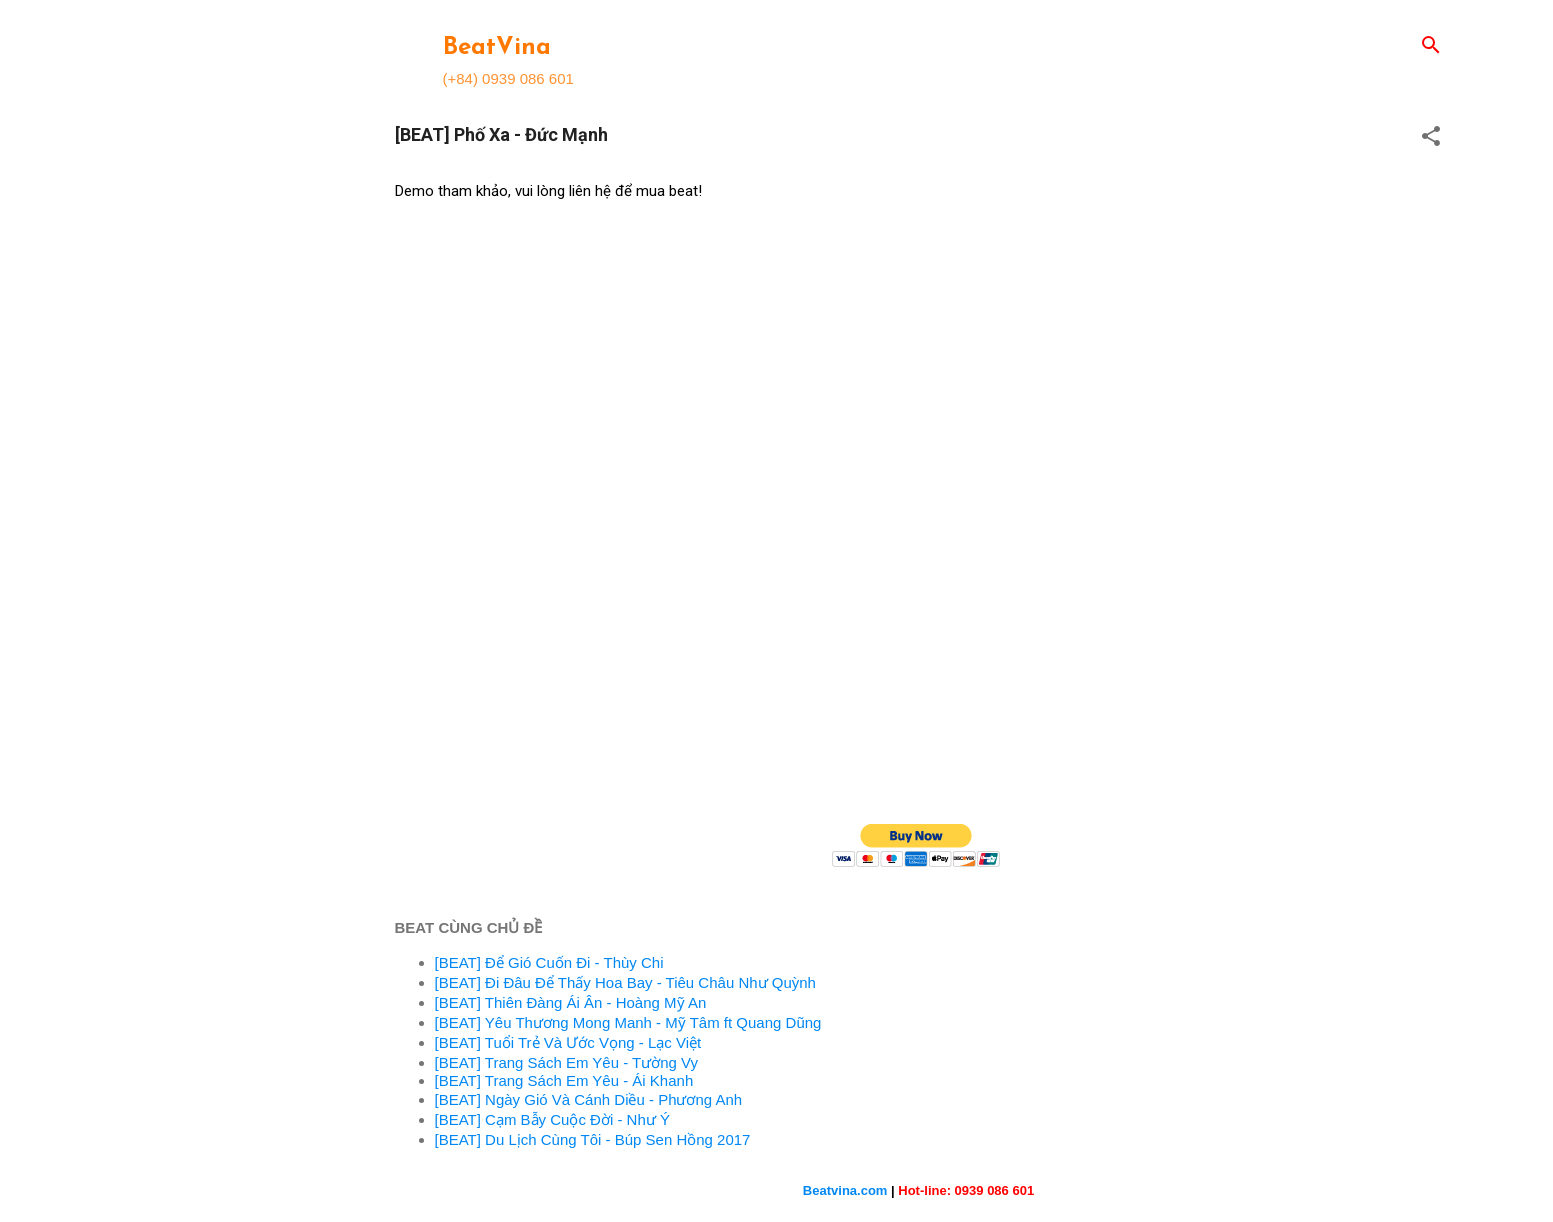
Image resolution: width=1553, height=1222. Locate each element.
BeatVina (497, 48)
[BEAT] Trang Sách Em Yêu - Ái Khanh (564, 1080)
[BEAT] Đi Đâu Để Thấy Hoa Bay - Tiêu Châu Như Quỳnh (625, 982)
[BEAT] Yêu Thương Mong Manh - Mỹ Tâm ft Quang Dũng (628, 1022)
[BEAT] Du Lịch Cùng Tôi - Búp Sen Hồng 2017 (593, 1139)
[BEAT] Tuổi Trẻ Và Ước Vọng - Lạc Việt (568, 1042)
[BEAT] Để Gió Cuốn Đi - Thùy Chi (549, 962)
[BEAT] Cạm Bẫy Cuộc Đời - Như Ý (552, 1119)
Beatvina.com (845, 1190)
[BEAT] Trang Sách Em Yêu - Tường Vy (567, 1062)
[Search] (1431, 46)
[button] (1431, 137)
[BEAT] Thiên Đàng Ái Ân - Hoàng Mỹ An (571, 1002)
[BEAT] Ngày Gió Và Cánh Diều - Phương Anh (589, 1099)
